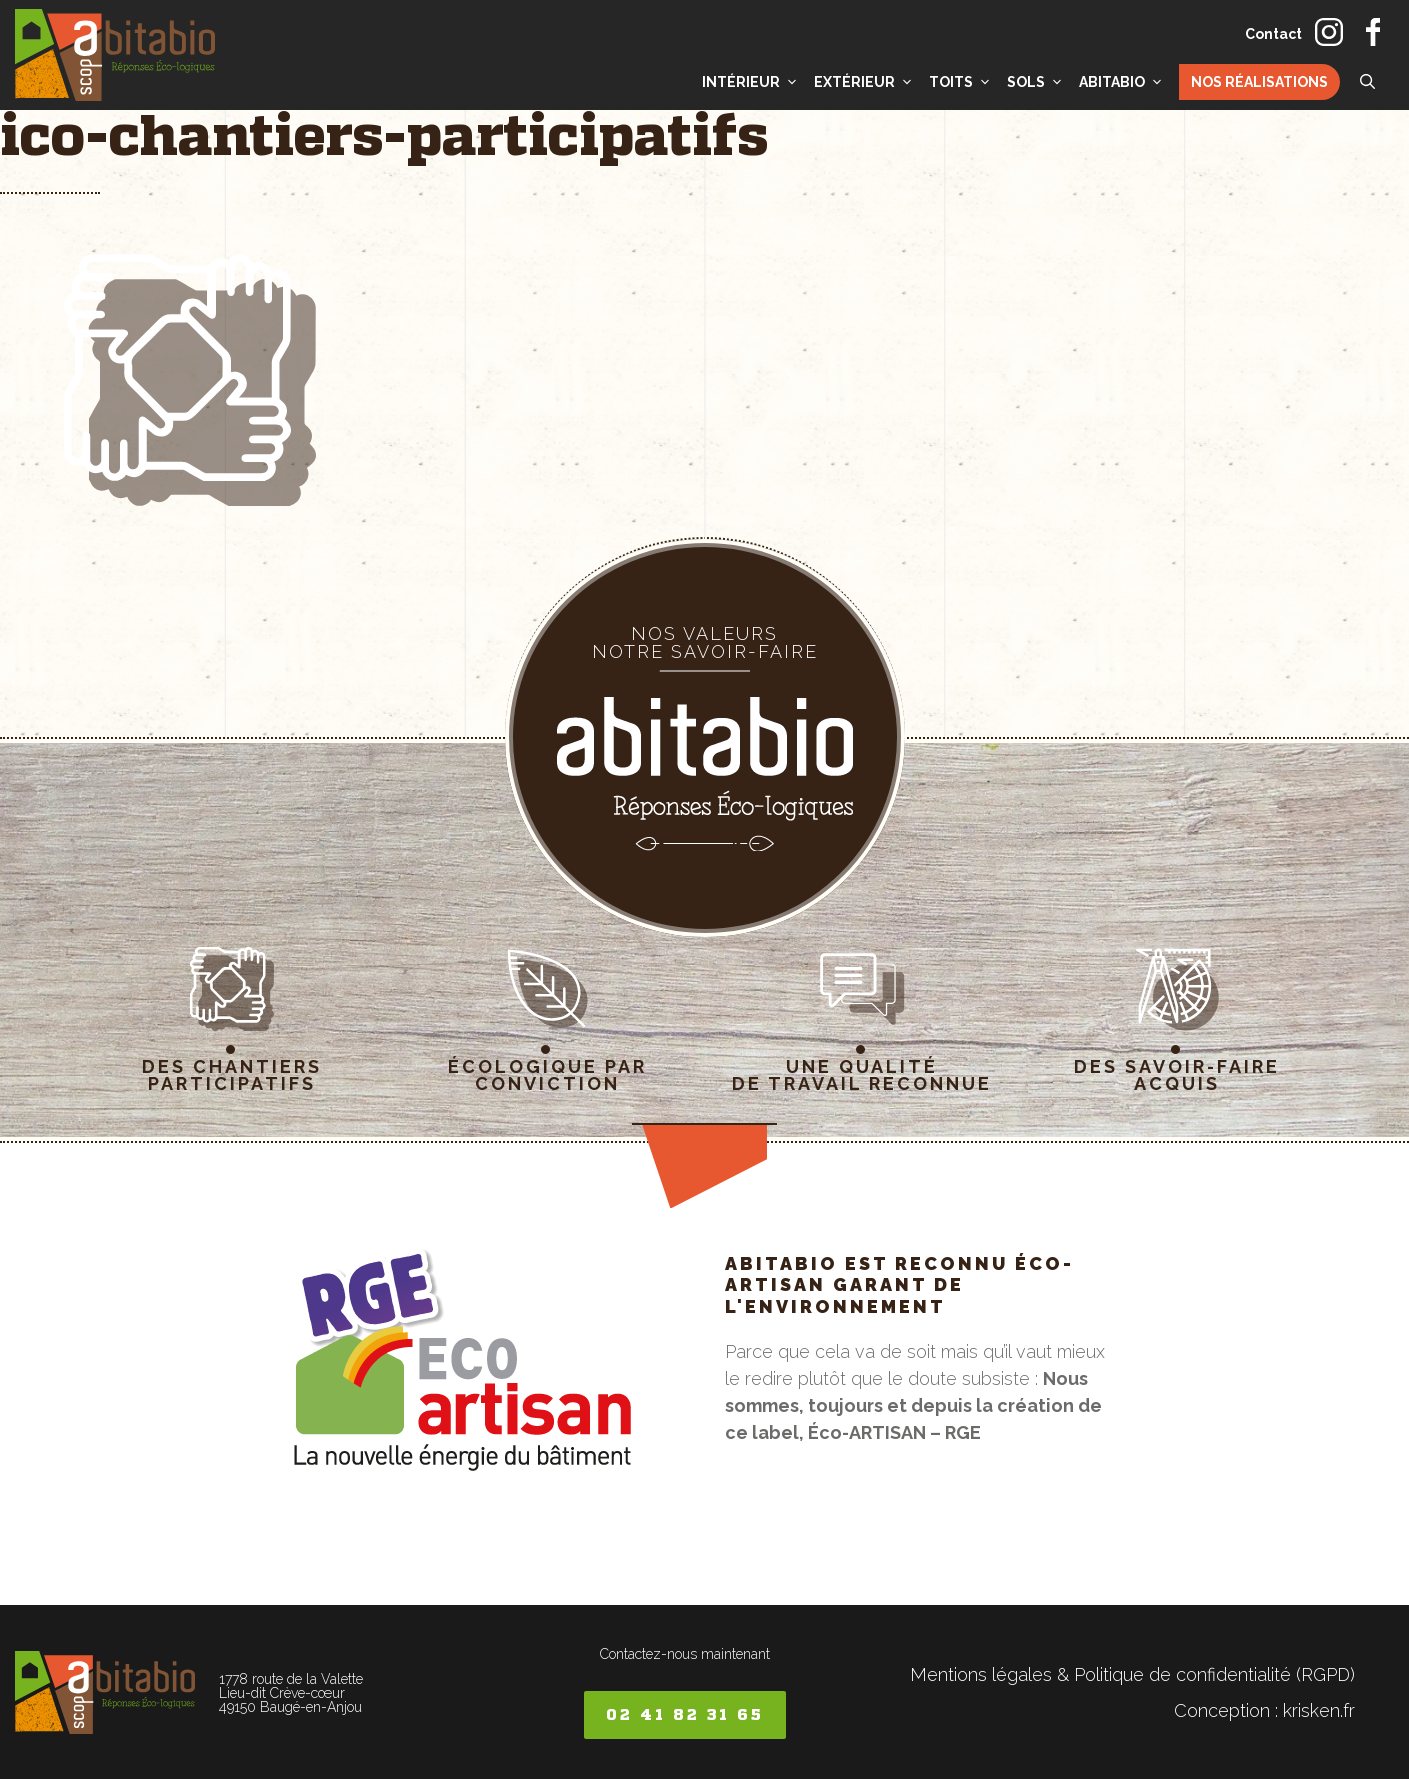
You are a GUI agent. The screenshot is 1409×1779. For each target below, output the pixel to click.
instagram (1329, 32)
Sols (1038, 82)
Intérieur (753, 82)
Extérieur (866, 82)
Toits (963, 82)
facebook (1373, 32)
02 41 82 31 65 (685, 1714)
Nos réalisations (1259, 82)
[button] (1367, 82)
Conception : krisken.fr (1264, 1710)
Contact (1273, 34)
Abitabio (1124, 82)
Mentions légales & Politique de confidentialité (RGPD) (1132, 1674)
